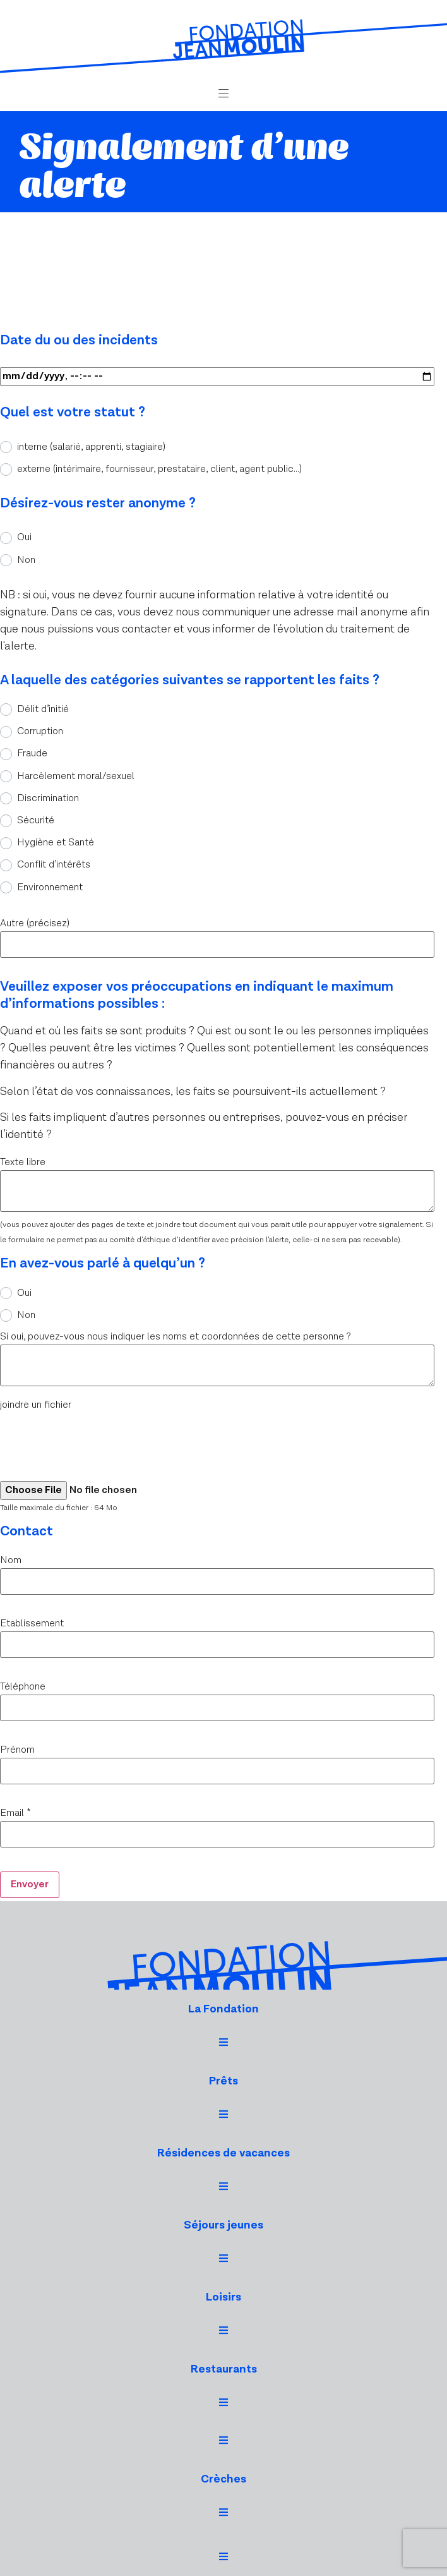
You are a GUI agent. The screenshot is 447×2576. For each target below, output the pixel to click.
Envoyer (30, 1884)
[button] (223, 93)
